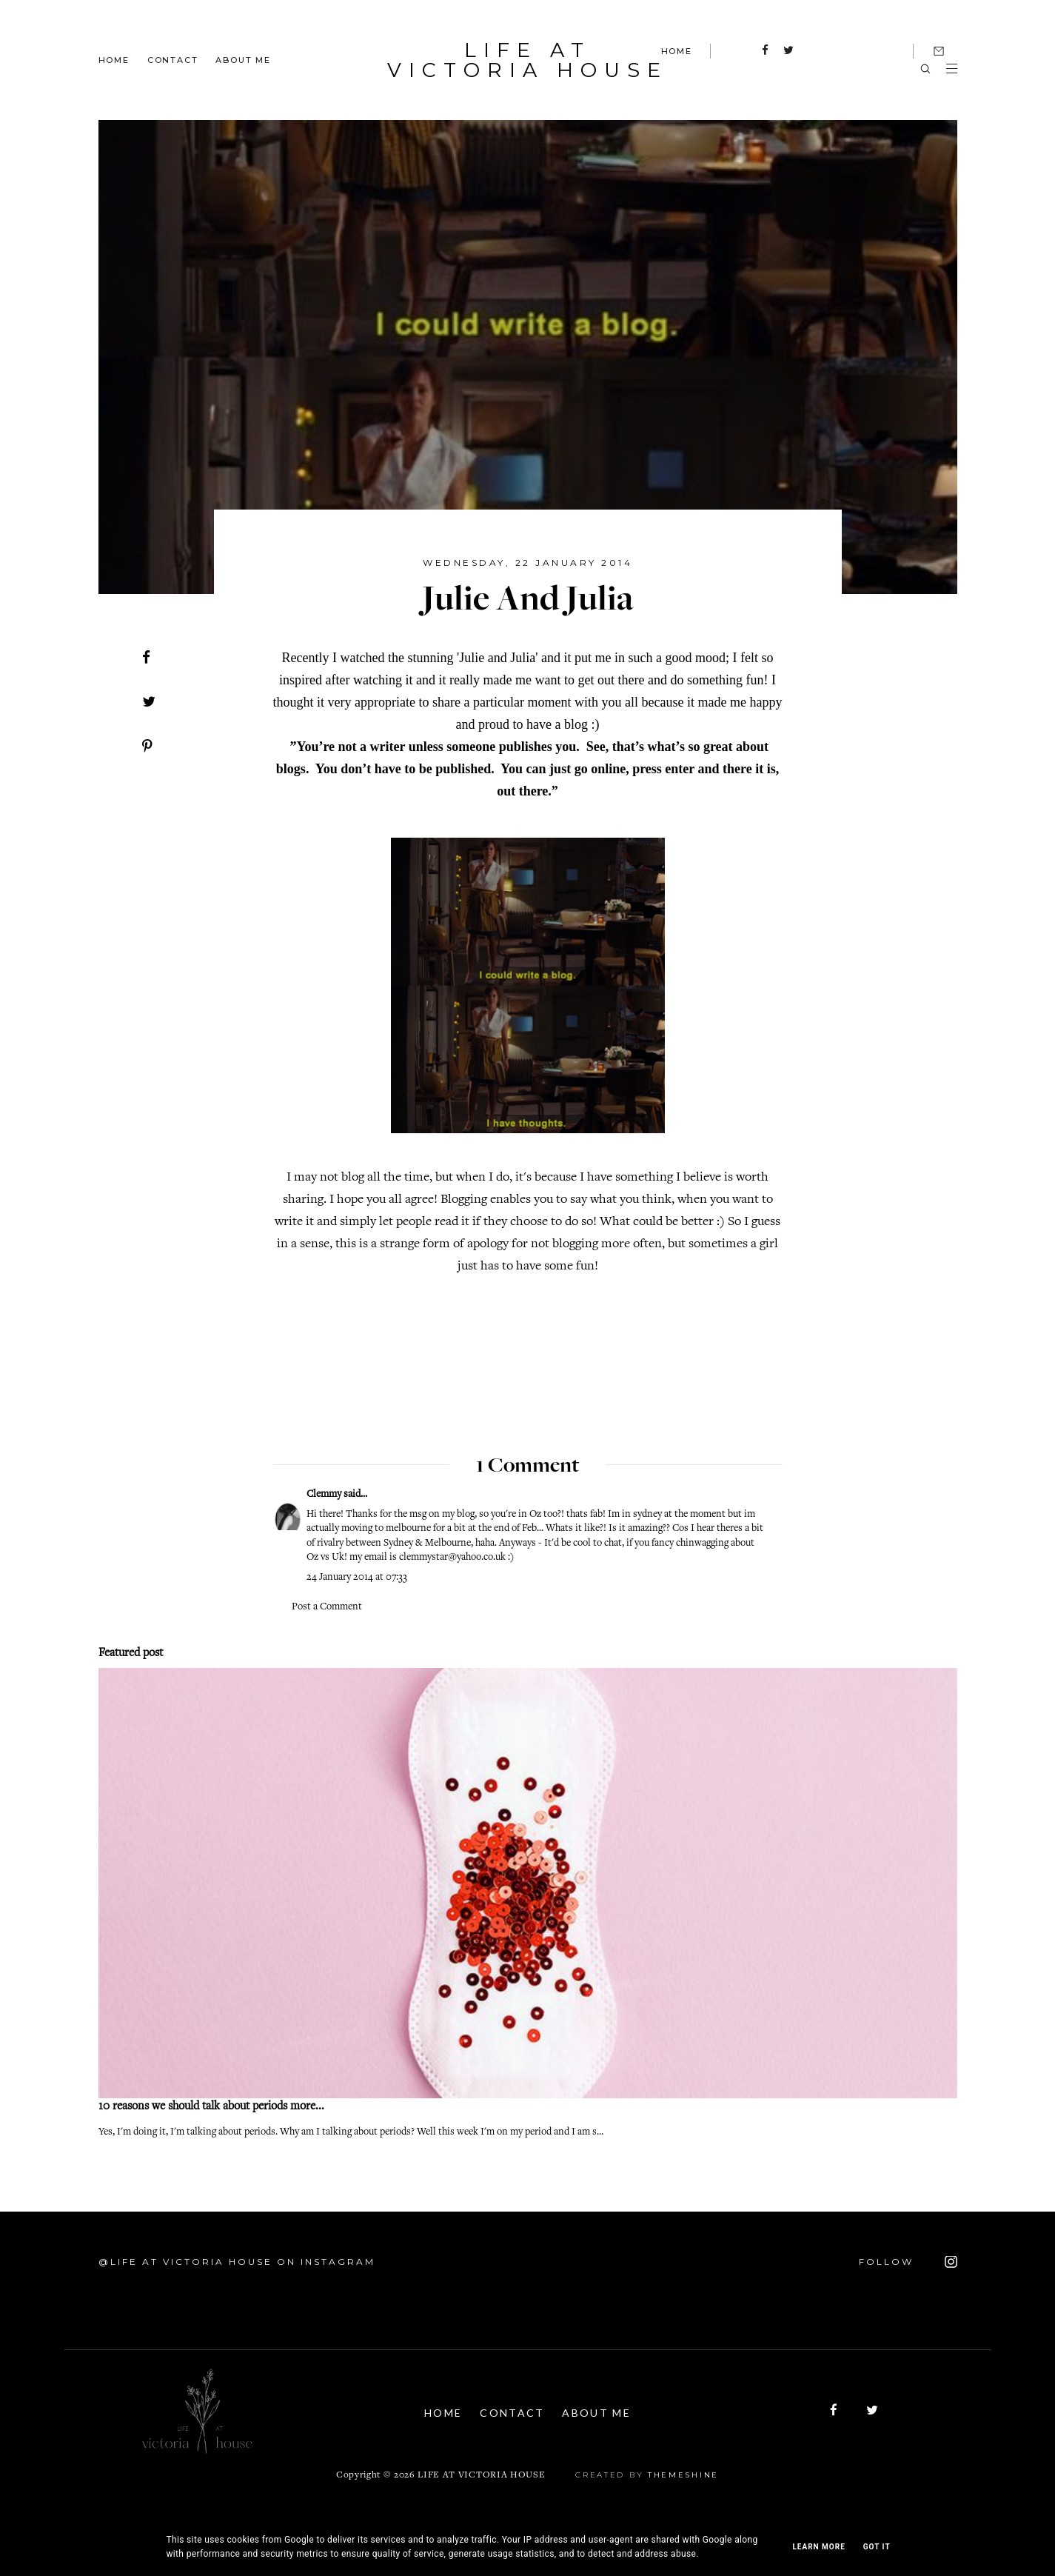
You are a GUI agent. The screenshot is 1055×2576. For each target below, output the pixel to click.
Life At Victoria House (528, 60)
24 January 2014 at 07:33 (357, 1577)
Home (114, 59)
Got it (877, 2547)
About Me (242, 59)
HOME (676, 51)
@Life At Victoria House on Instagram (236, 2261)
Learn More (818, 2547)
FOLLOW (908, 2262)
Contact (172, 59)
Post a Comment (327, 1607)
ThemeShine (683, 2474)
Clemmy (324, 1494)
